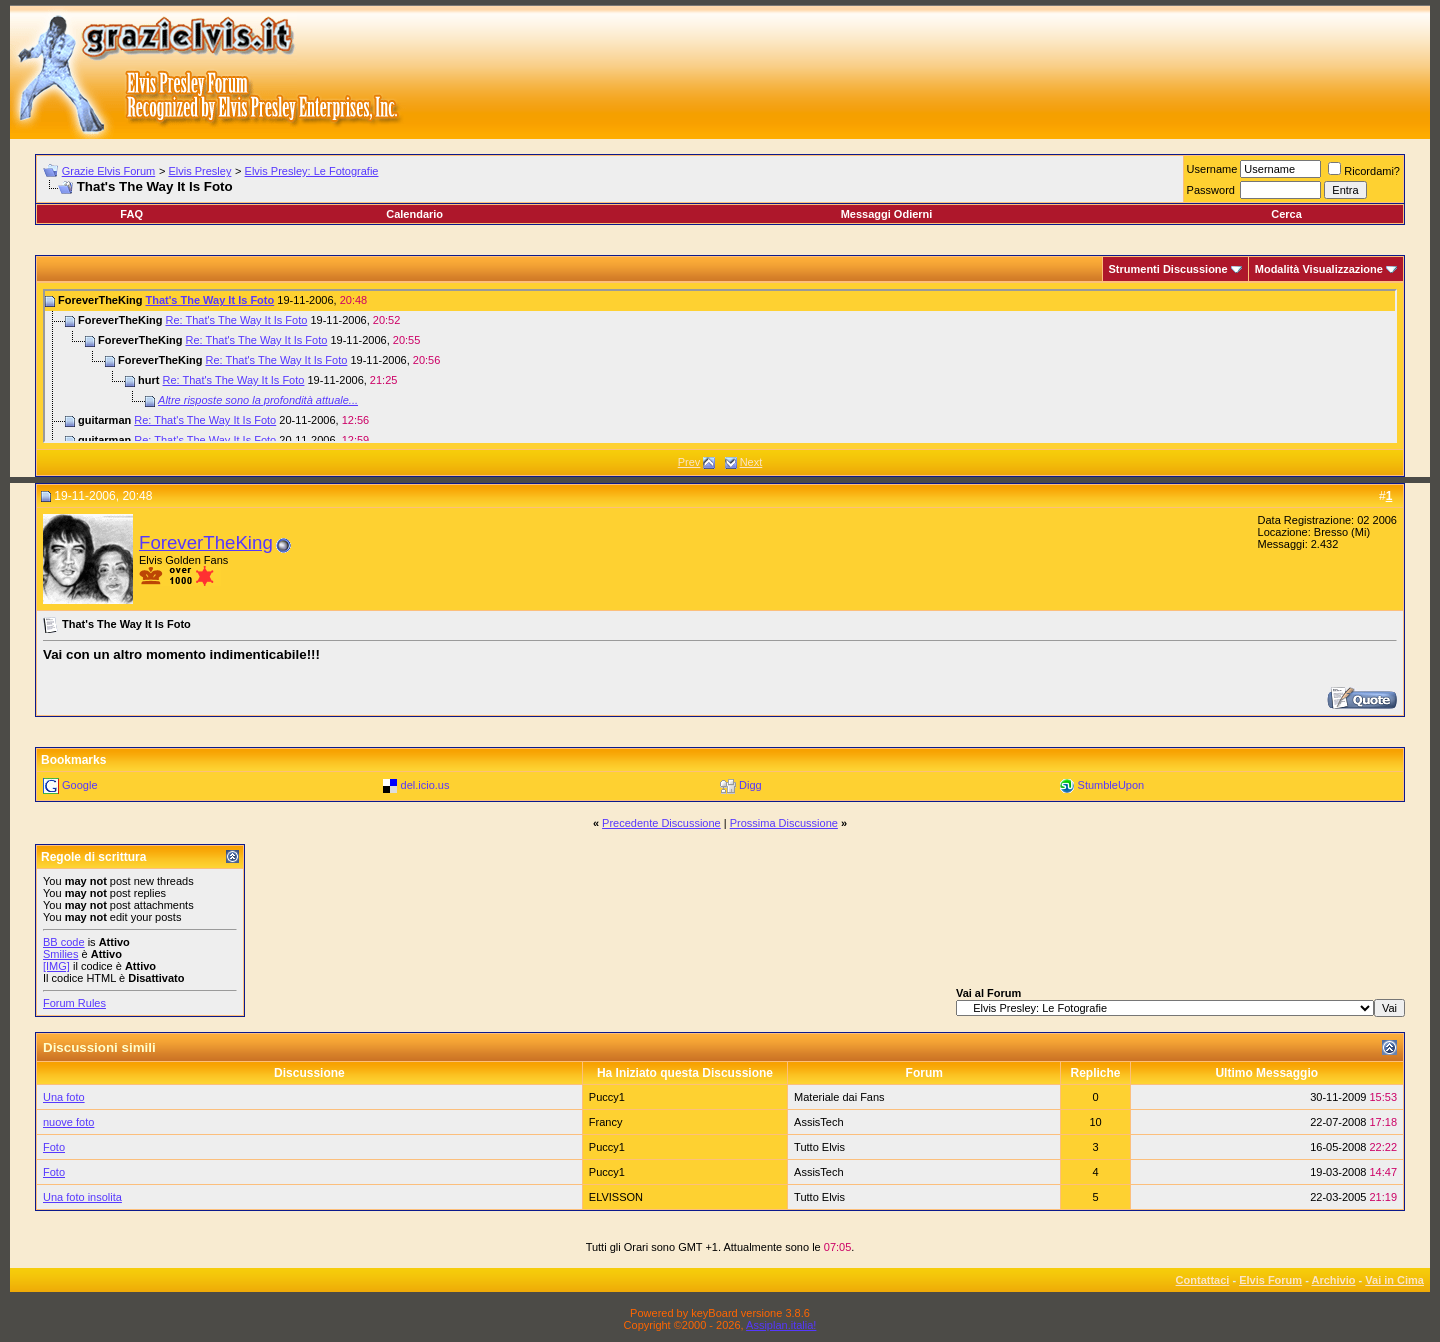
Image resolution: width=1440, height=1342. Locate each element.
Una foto (64, 1097)
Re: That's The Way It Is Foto (236, 320)
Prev (689, 462)
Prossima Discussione (784, 823)
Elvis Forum (1270, 1280)
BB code (64, 942)
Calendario (414, 214)
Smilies (60, 954)
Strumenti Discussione (1168, 269)
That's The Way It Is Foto (209, 300)
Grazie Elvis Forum (109, 171)
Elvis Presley (199, 171)
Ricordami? (1364, 171)
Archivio (1334, 1280)
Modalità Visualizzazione (1319, 269)
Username (1212, 169)
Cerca (1286, 214)
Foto (54, 1147)
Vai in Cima (1394, 1280)
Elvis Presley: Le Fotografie (312, 171)
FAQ (131, 214)
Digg (750, 785)
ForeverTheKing (206, 542)
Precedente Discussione (661, 823)
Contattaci (1203, 1280)
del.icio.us (425, 785)
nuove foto (68, 1122)
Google (79, 785)
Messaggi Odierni (887, 214)
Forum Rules (74, 1003)
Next (751, 462)
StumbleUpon (1111, 785)
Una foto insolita (82, 1197)
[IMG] (56, 966)
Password (1211, 190)
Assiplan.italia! (781, 1325)
